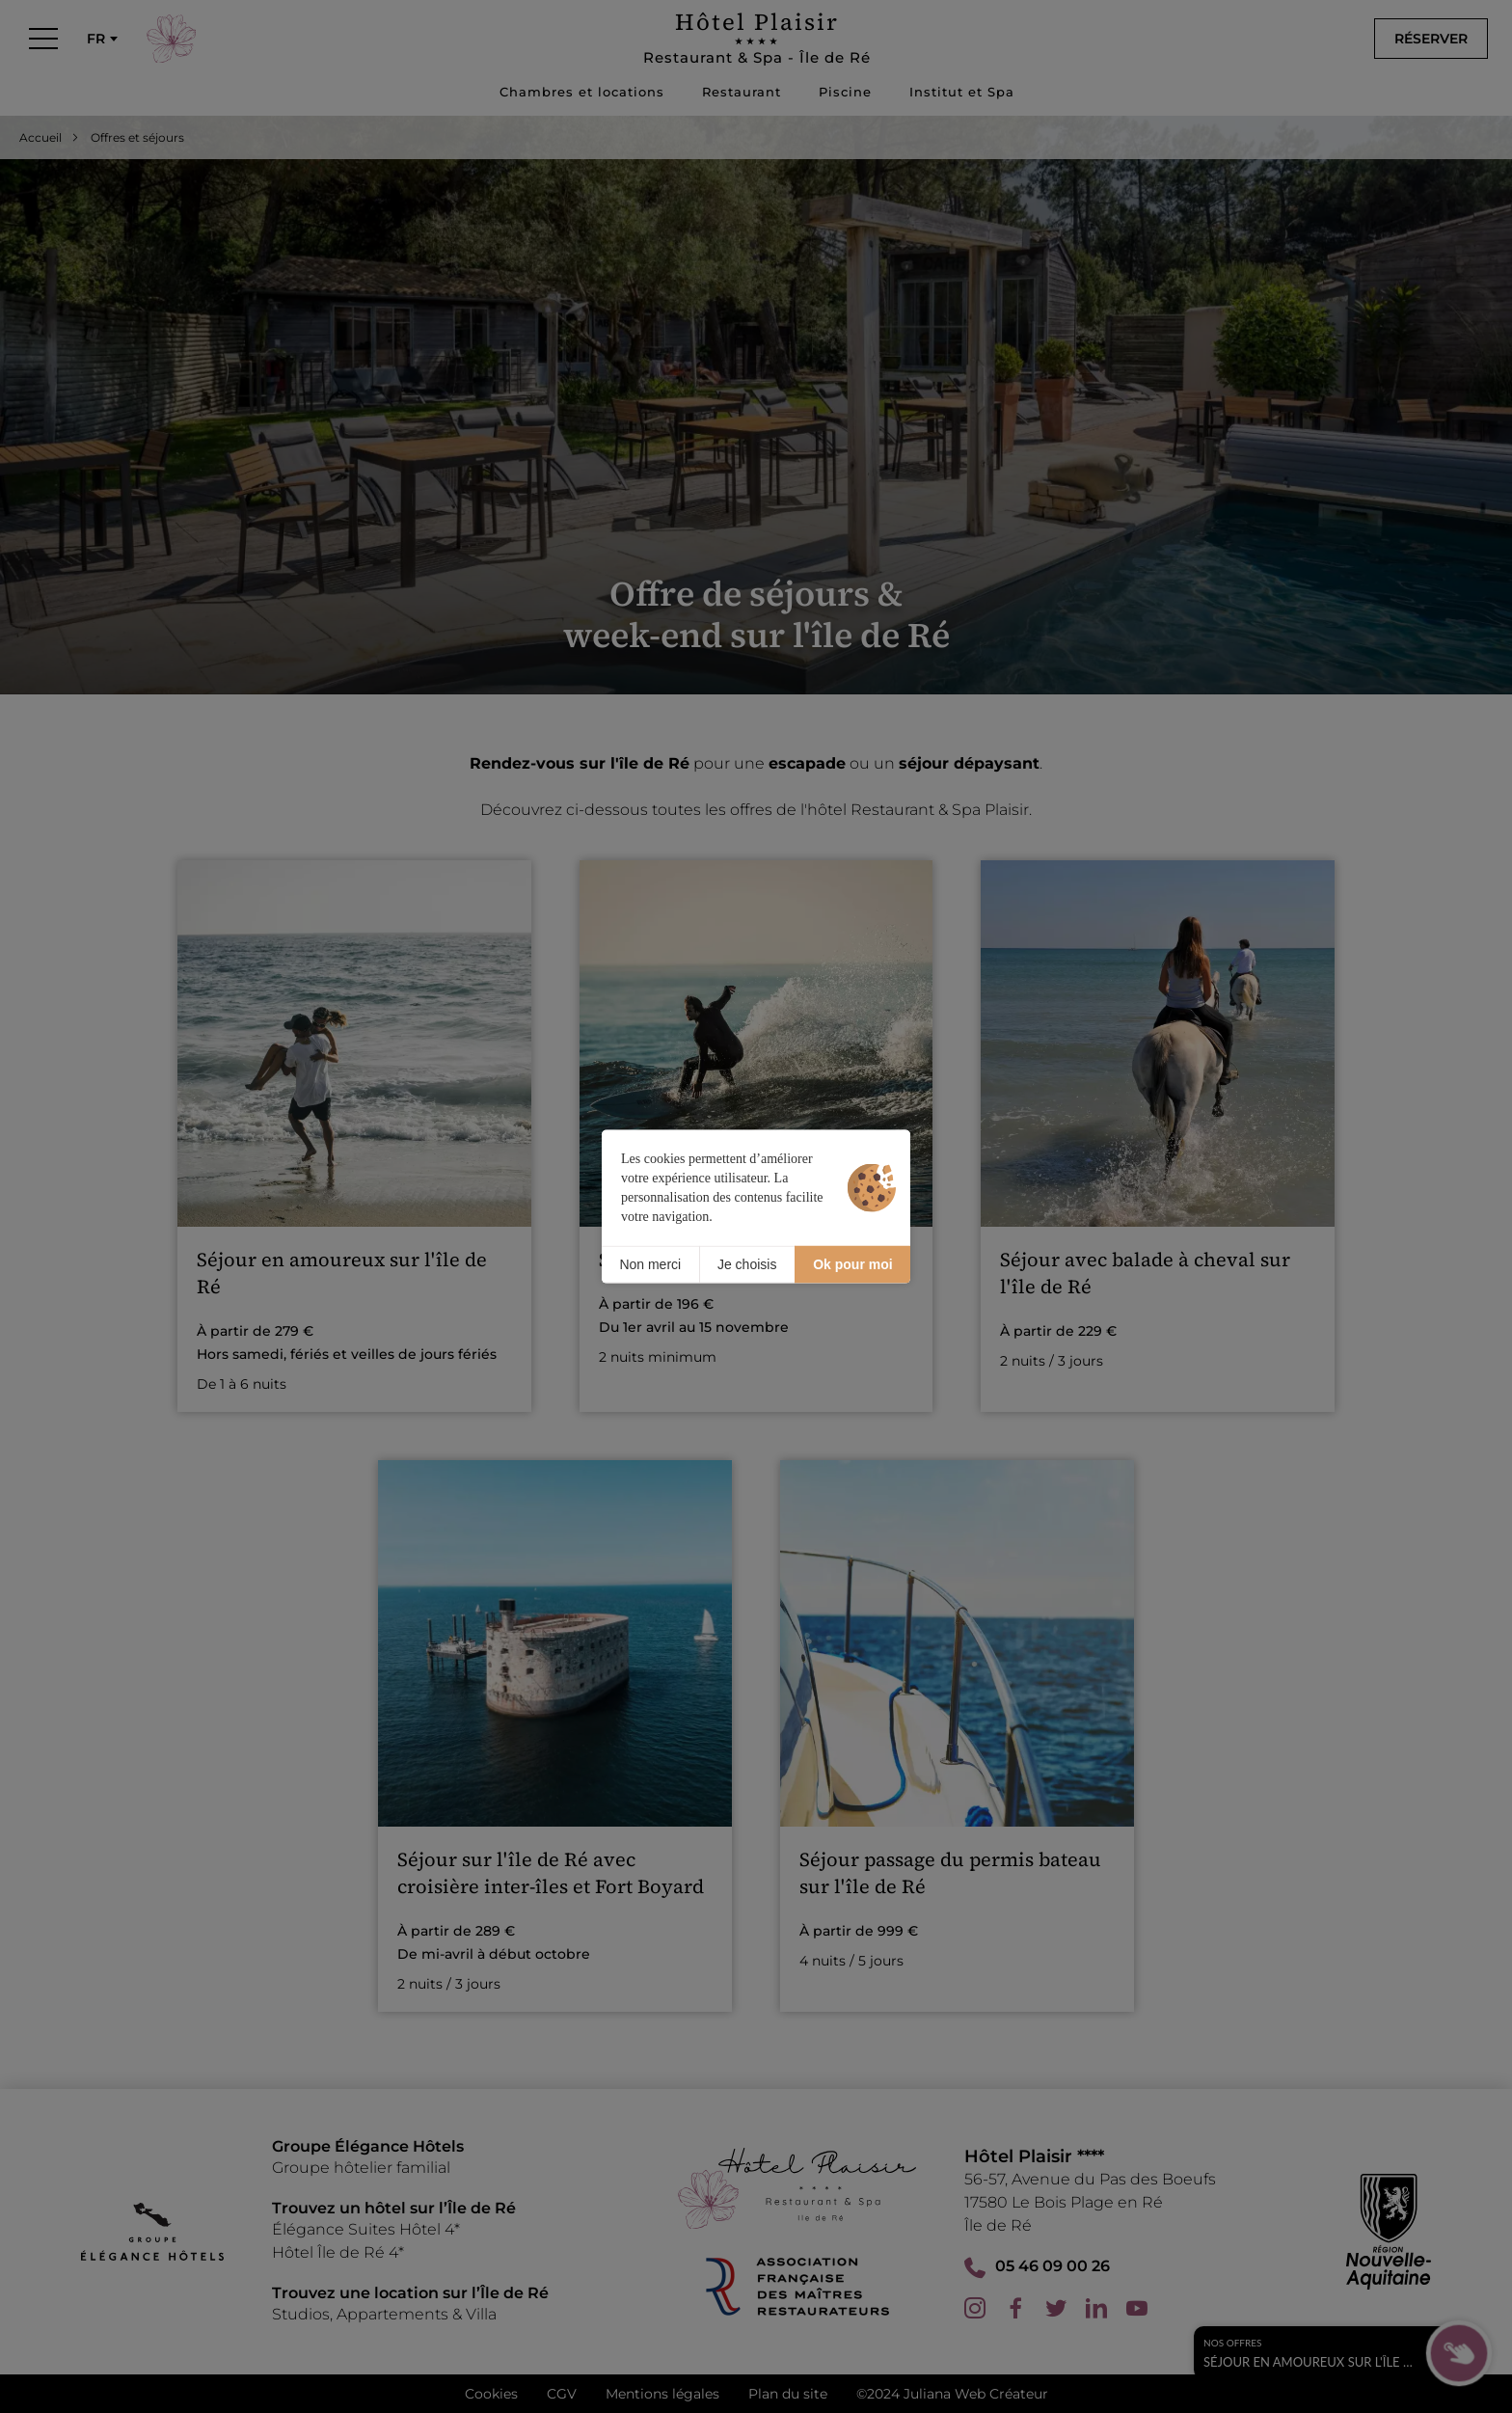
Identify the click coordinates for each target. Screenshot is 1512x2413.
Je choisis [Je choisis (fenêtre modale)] (746, 1264)
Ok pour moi (852, 1264)
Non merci (650, 1264)
